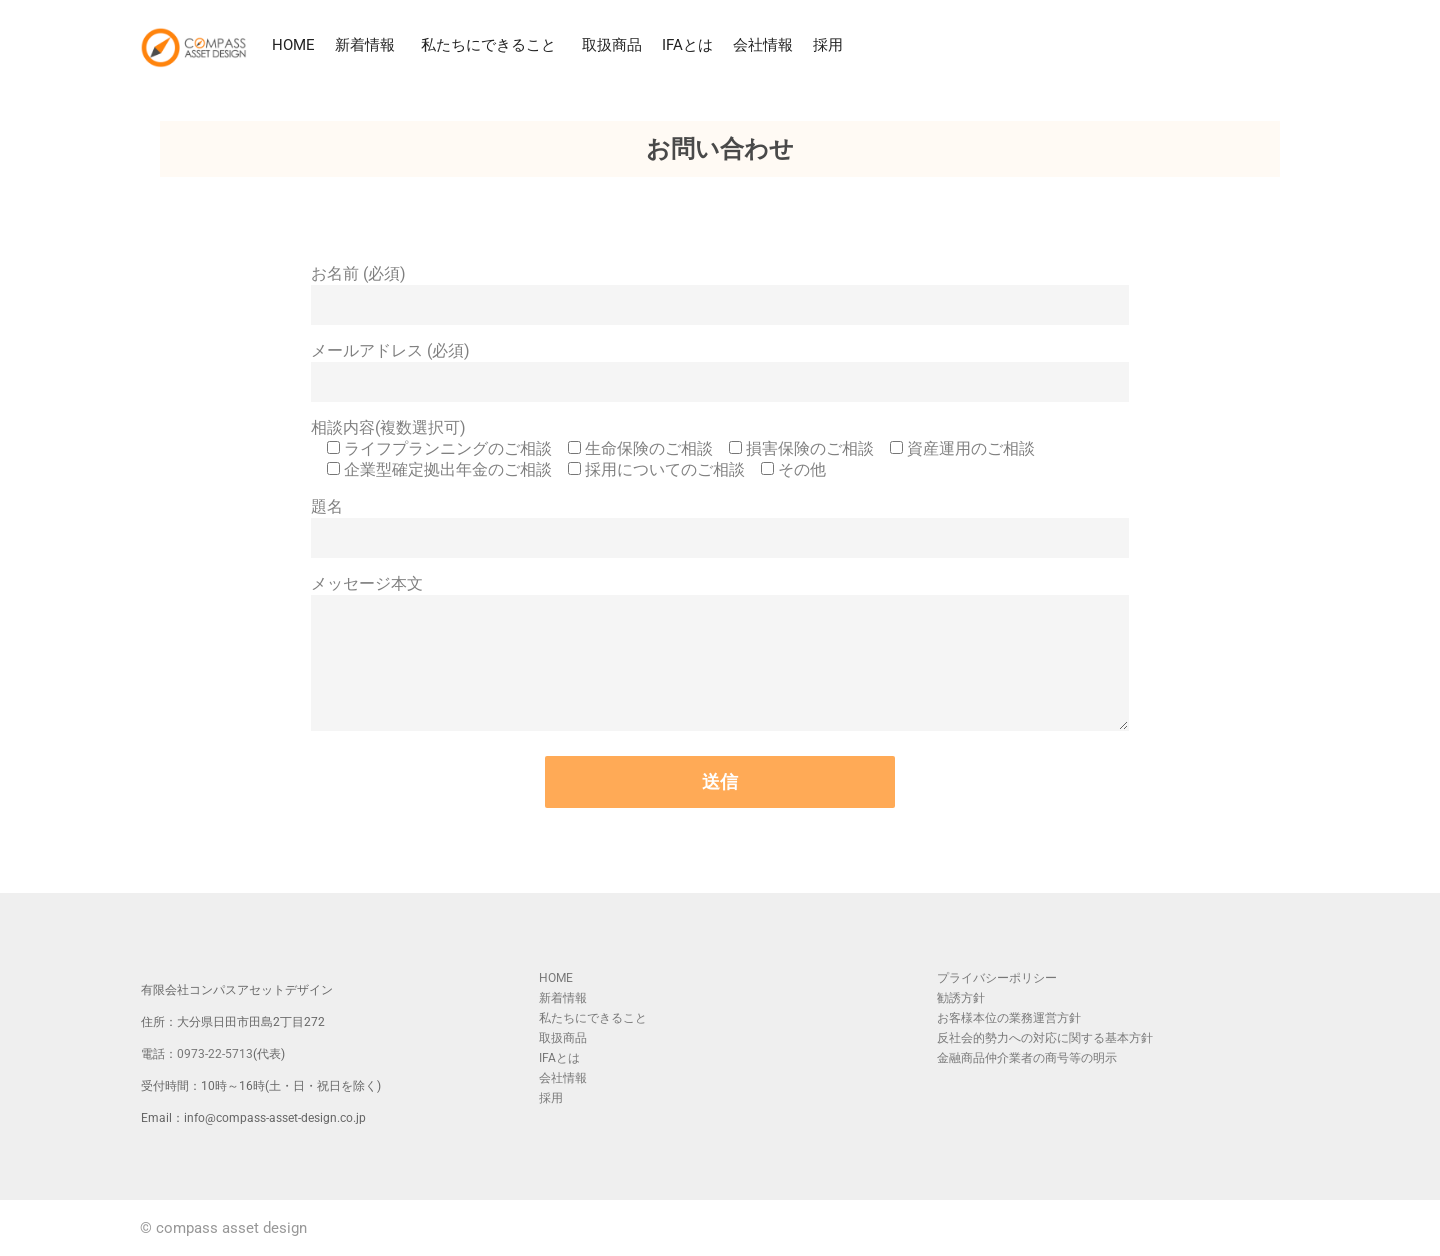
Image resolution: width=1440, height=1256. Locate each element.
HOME (293, 45)
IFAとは (687, 45)
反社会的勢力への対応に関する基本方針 (1045, 1038)
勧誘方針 (961, 998)
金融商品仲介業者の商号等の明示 (1027, 1058)
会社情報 (763, 45)
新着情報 (368, 45)
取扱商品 (612, 45)
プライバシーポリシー (997, 978)
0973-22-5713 (215, 1054)
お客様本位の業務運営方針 (1009, 1018)
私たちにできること (491, 45)
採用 (828, 45)
